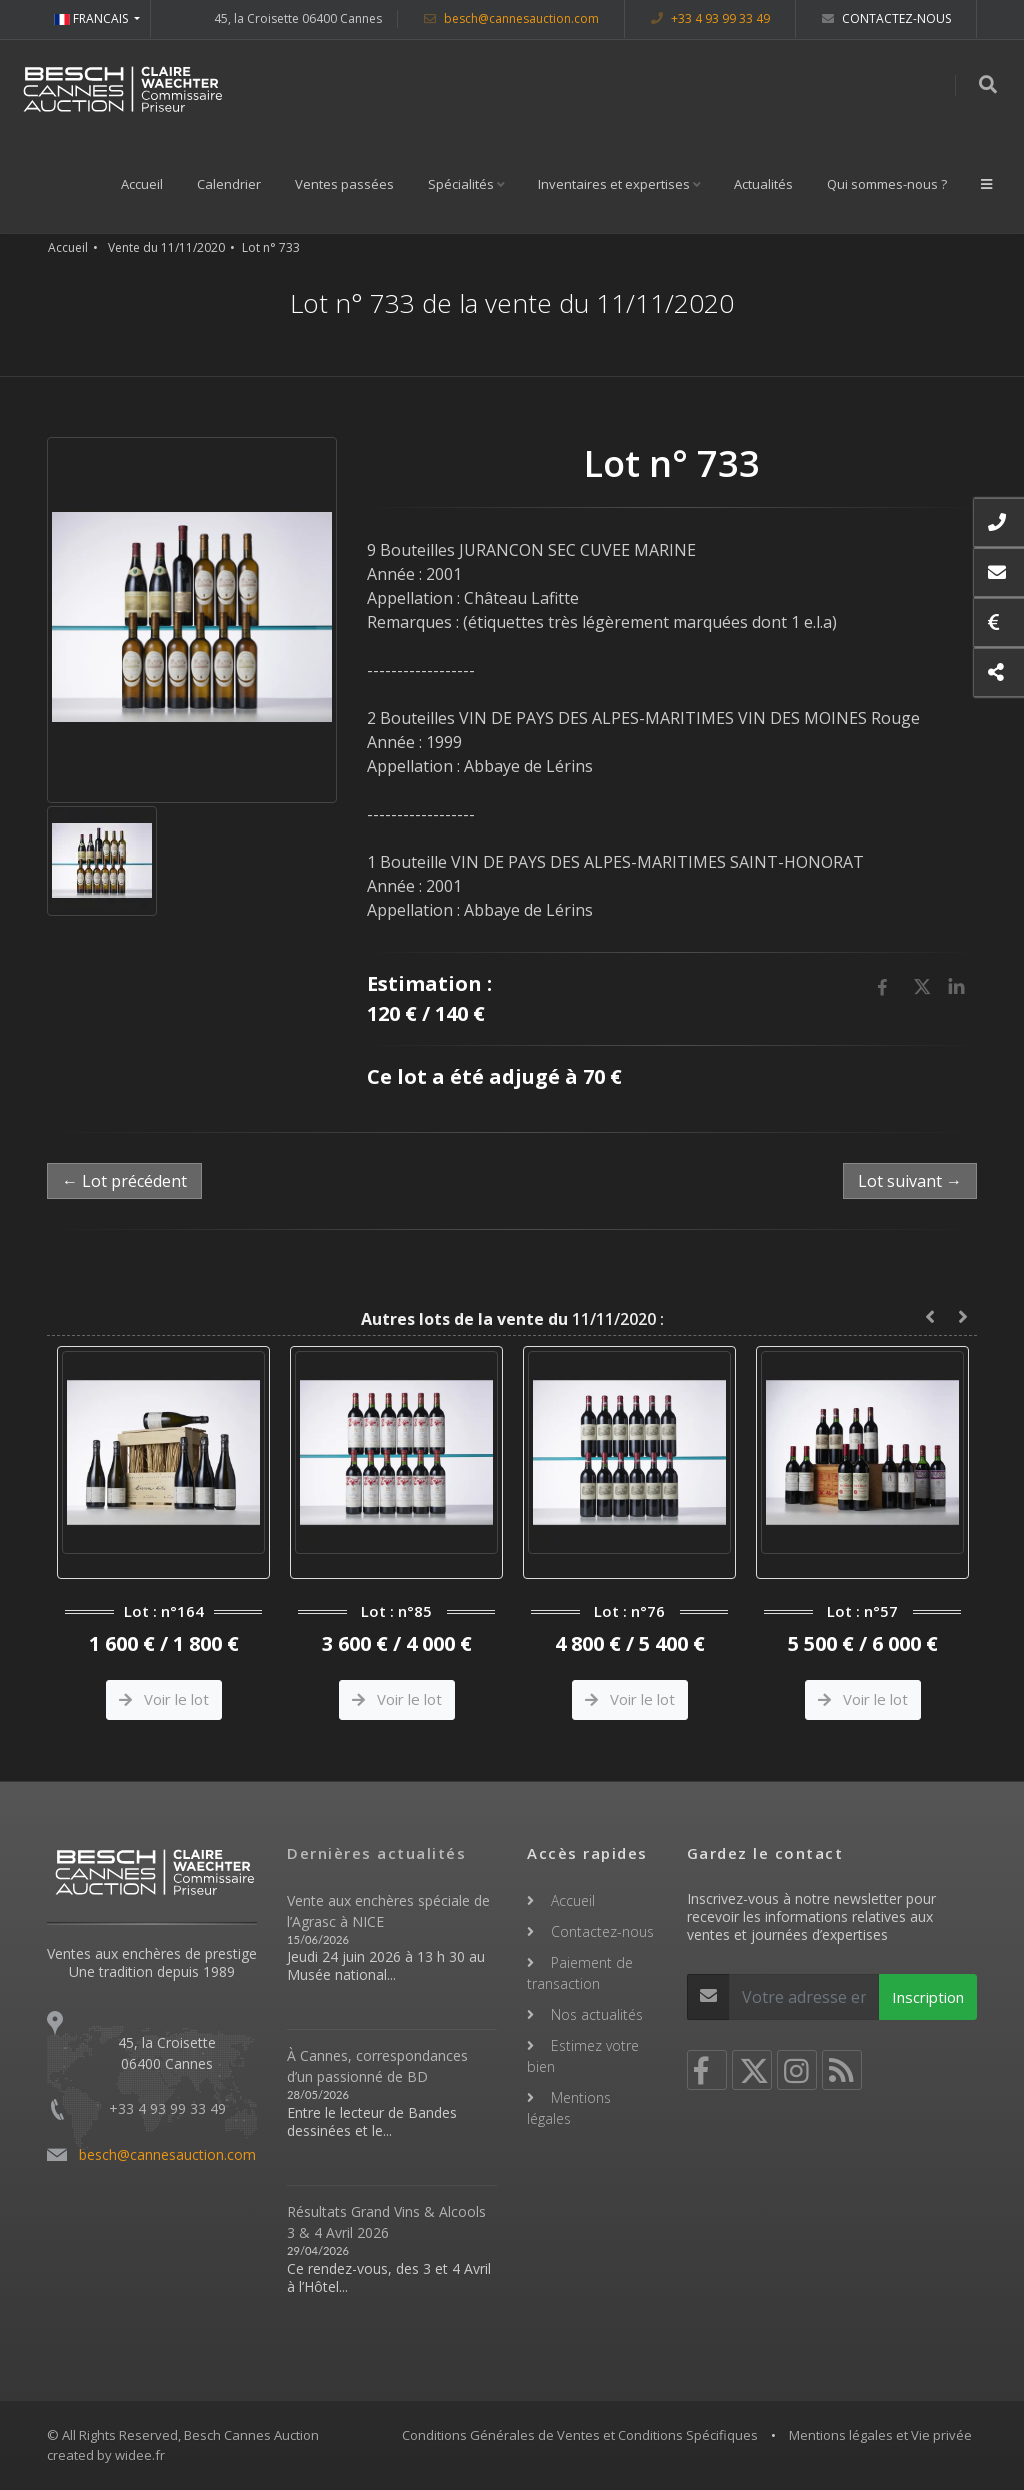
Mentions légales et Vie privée (880, 2435)
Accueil (142, 184)
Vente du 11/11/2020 (166, 247)
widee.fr (140, 2455)
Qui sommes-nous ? (887, 184)
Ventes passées (344, 184)
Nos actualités (597, 2014)
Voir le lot (164, 1699)
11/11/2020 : (512, 1319)
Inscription (928, 1997)
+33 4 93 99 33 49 (710, 18)
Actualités (763, 184)
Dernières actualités (376, 1853)
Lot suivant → (910, 1181)
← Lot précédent (124, 1181)
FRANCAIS (92, 18)
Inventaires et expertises (614, 184)
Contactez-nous (886, 18)
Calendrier (229, 184)
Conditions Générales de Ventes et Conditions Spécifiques (580, 2435)
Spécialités (461, 184)
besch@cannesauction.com (511, 18)
